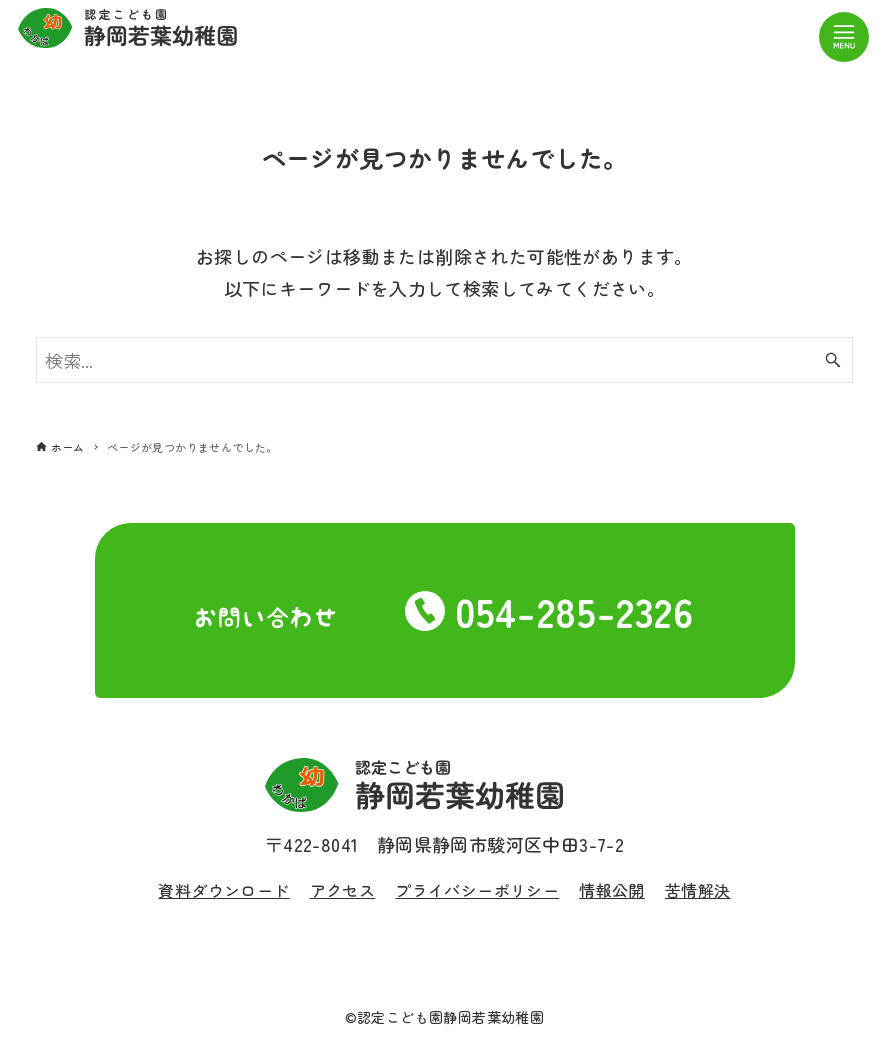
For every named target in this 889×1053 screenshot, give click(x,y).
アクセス (343, 890)
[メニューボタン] (844, 37)
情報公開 (612, 890)
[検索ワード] (445, 360)
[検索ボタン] (833, 360)
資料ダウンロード (223, 890)
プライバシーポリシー (477, 890)
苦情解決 (698, 890)
